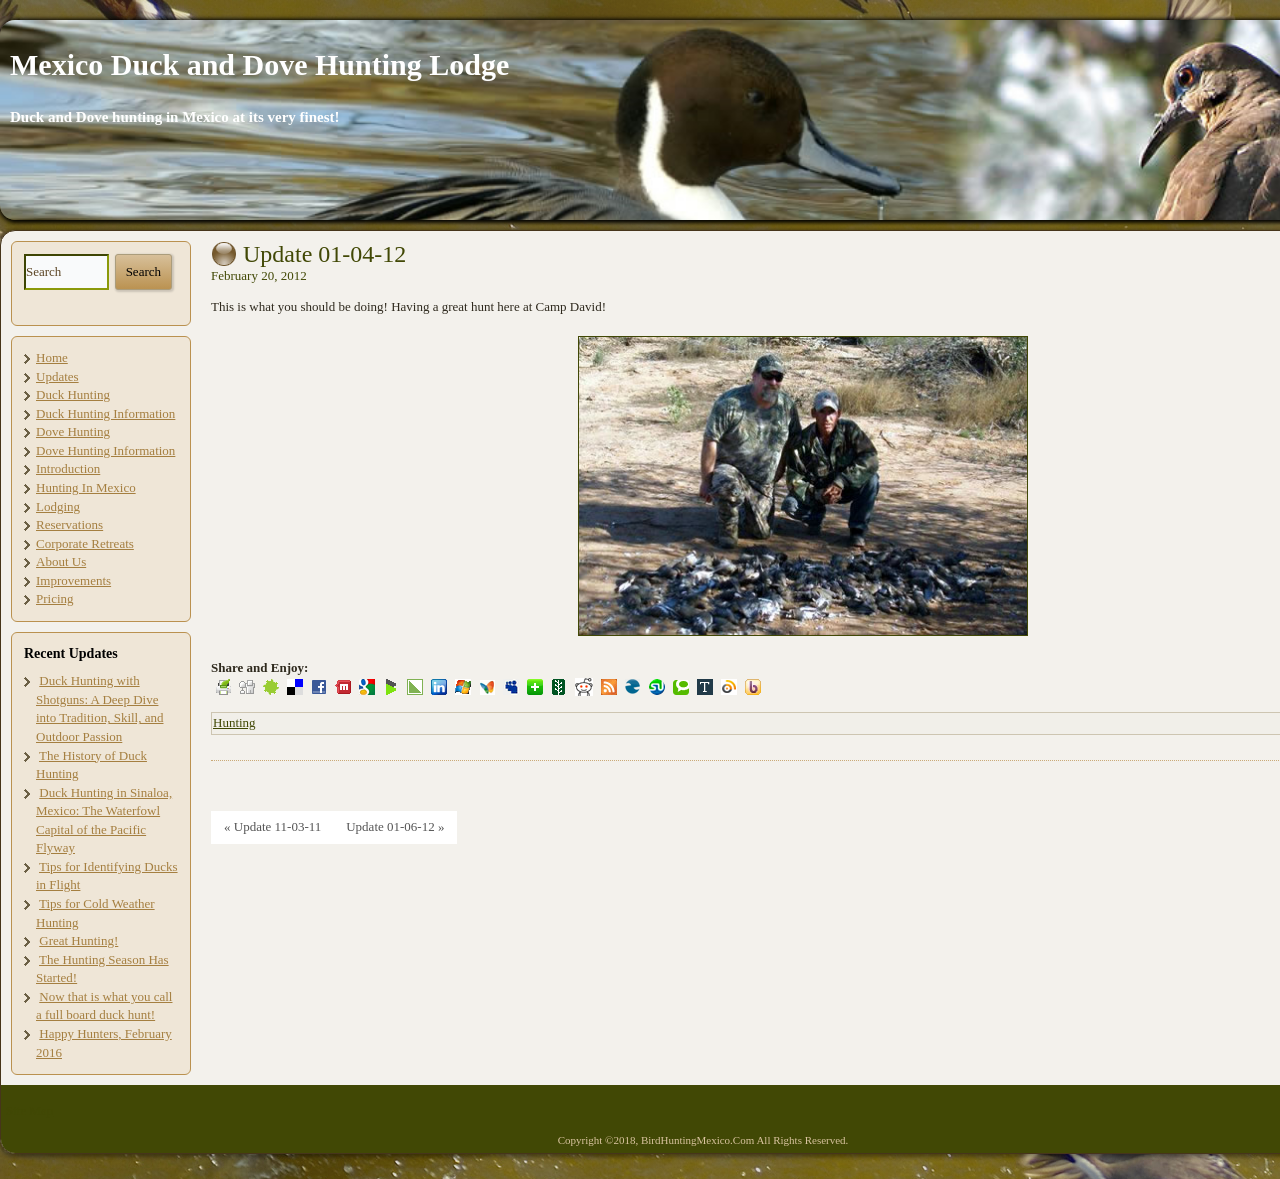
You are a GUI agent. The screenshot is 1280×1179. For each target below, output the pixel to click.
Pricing (55, 598)
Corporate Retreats (85, 543)
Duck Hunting (73, 394)
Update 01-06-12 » (395, 826)
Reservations (69, 524)
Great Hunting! (78, 940)
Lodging (58, 506)
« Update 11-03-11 (272, 826)
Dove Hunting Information (105, 450)
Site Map (29, 1110)
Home (52, 357)
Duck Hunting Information (105, 413)
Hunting (234, 722)
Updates (57, 376)
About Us (61, 561)
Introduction (68, 468)
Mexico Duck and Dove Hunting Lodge (259, 64)
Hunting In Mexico (86, 487)
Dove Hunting (73, 431)
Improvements (73, 580)
